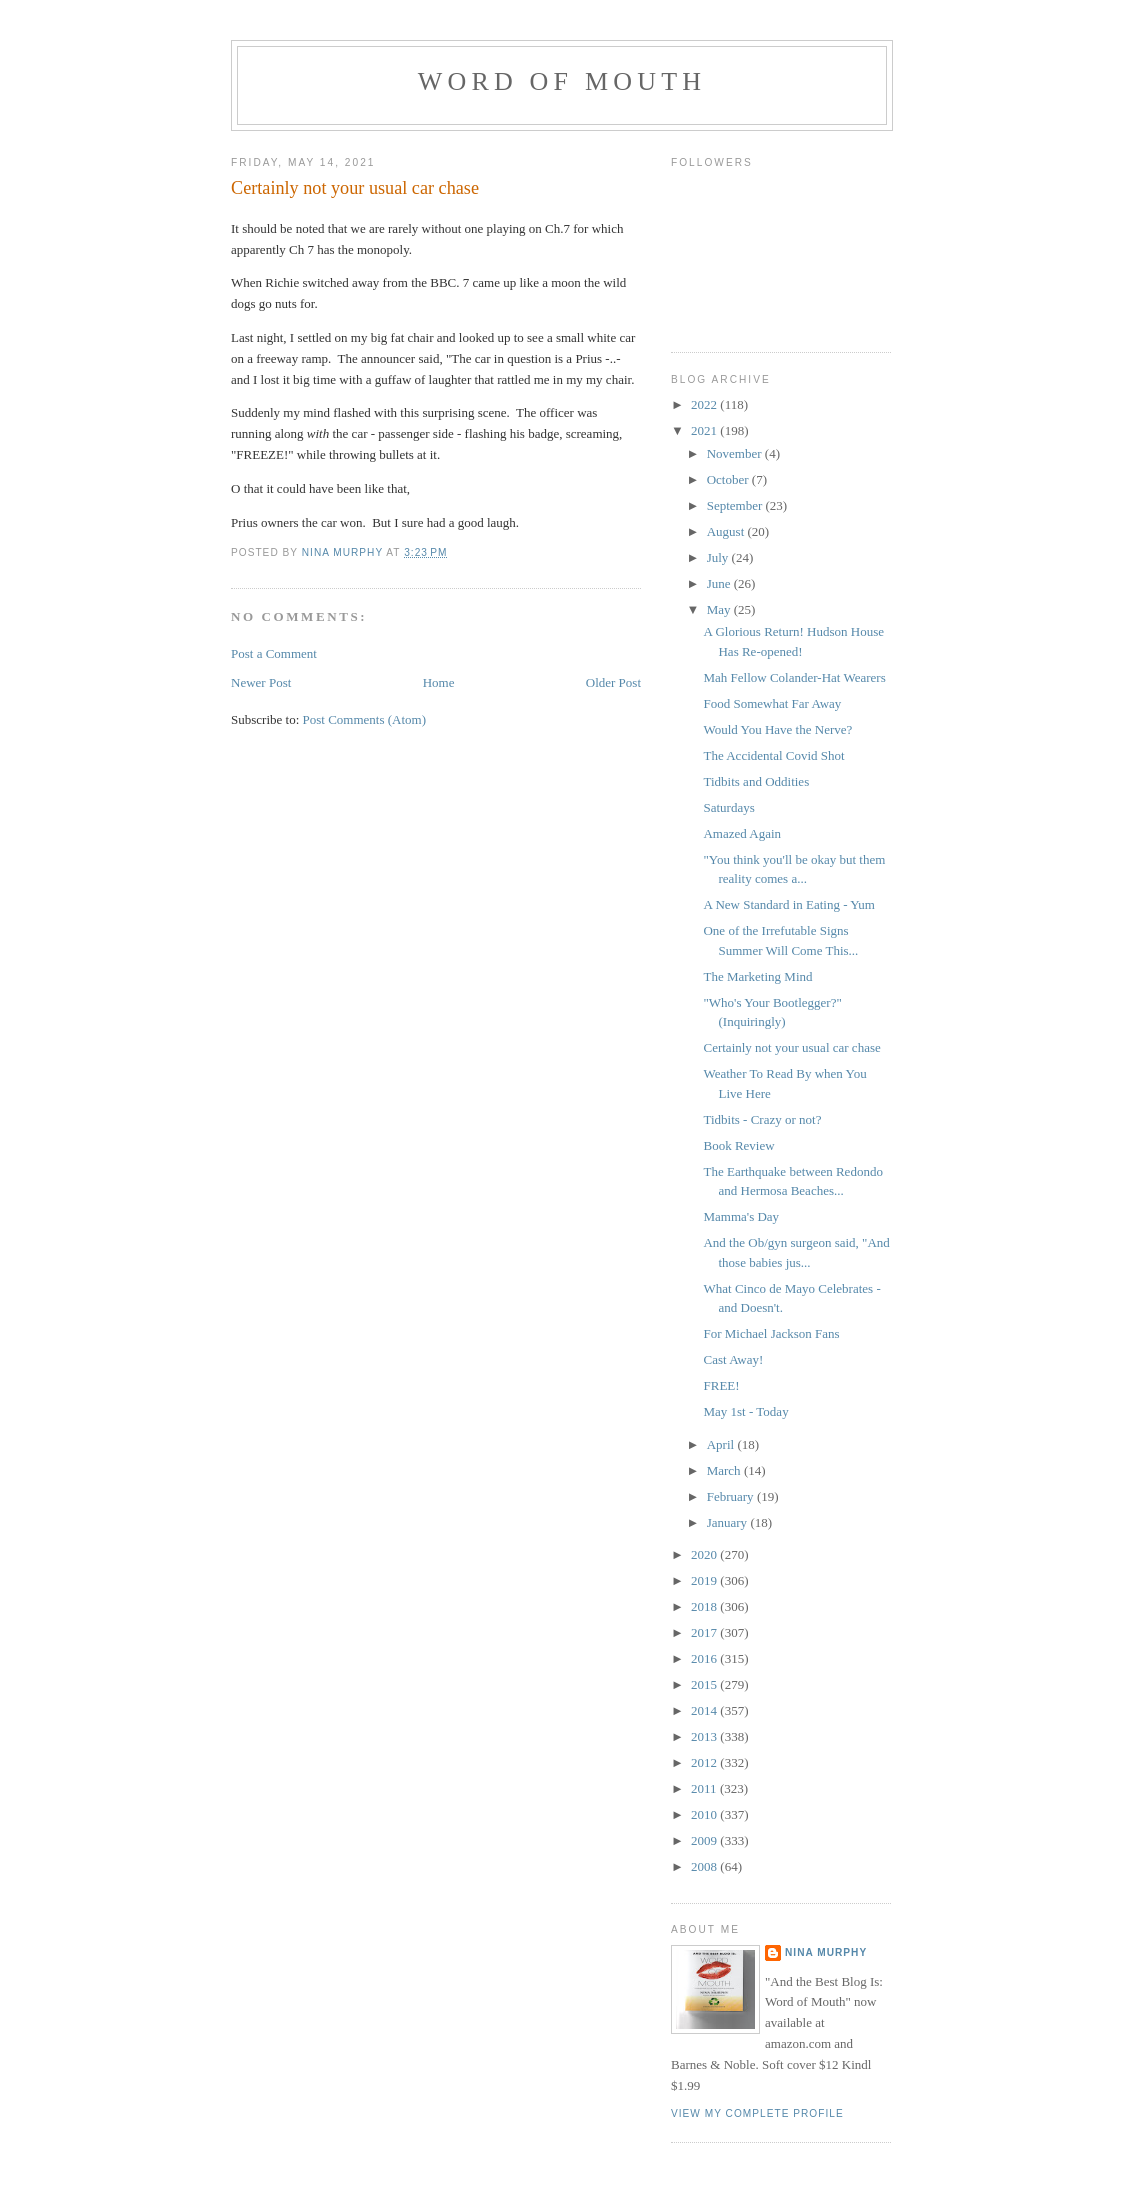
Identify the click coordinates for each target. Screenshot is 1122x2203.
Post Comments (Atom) (365, 719)
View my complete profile (757, 2113)
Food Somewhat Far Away (772, 703)
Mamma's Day (741, 1216)
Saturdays (728, 807)
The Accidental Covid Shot (773, 755)
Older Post (613, 682)
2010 (705, 1814)
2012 (705, 1762)
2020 (705, 1554)
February (732, 1496)
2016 (705, 1658)
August (727, 531)
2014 (705, 1710)
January (729, 1522)
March (725, 1470)
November (736, 453)
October (729, 479)
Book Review (738, 1145)
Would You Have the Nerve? (777, 729)
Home (439, 682)
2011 (705, 1788)
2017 (705, 1632)
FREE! (721, 1385)
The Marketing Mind (757, 976)
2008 (705, 1866)
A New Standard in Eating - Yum (788, 904)
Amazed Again (742, 833)
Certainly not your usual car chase (791, 1047)
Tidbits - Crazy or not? (762, 1119)
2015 (705, 1684)
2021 (705, 430)
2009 (705, 1840)
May (720, 609)
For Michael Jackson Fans (771, 1333)
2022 (705, 404)
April (722, 1444)
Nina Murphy (826, 1952)
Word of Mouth (562, 81)
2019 (705, 1580)
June (720, 583)
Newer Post (261, 682)
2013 (705, 1736)
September (736, 505)
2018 (705, 1606)
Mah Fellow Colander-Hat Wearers (794, 677)
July (719, 557)
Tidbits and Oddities (756, 781)
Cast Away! (733, 1359)
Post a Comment (274, 653)
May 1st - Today (745, 1411)
